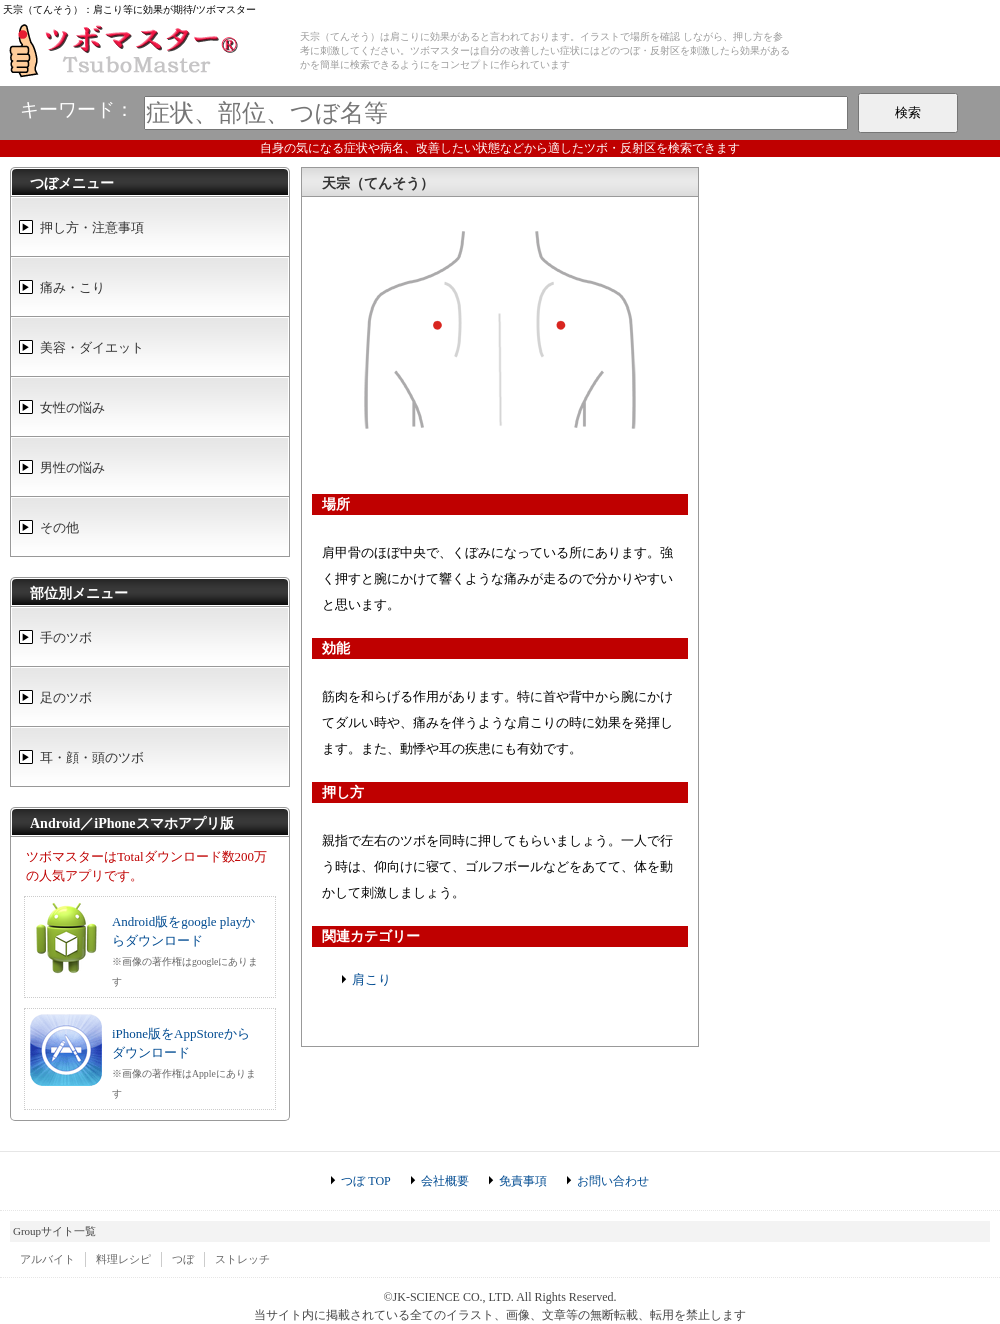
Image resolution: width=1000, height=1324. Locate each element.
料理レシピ (123, 1259)
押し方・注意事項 (92, 227)
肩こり (371, 979)
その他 (59, 527)
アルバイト (47, 1259)
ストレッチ (242, 1259)
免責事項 (523, 1181)
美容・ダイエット (92, 347)
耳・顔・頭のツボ (92, 757)
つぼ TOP (365, 1181)
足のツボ (66, 697)
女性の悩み (72, 407)
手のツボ (66, 637)
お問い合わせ (613, 1181)
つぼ (183, 1259)
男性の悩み (72, 467)
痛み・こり (72, 287)
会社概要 (445, 1181)
